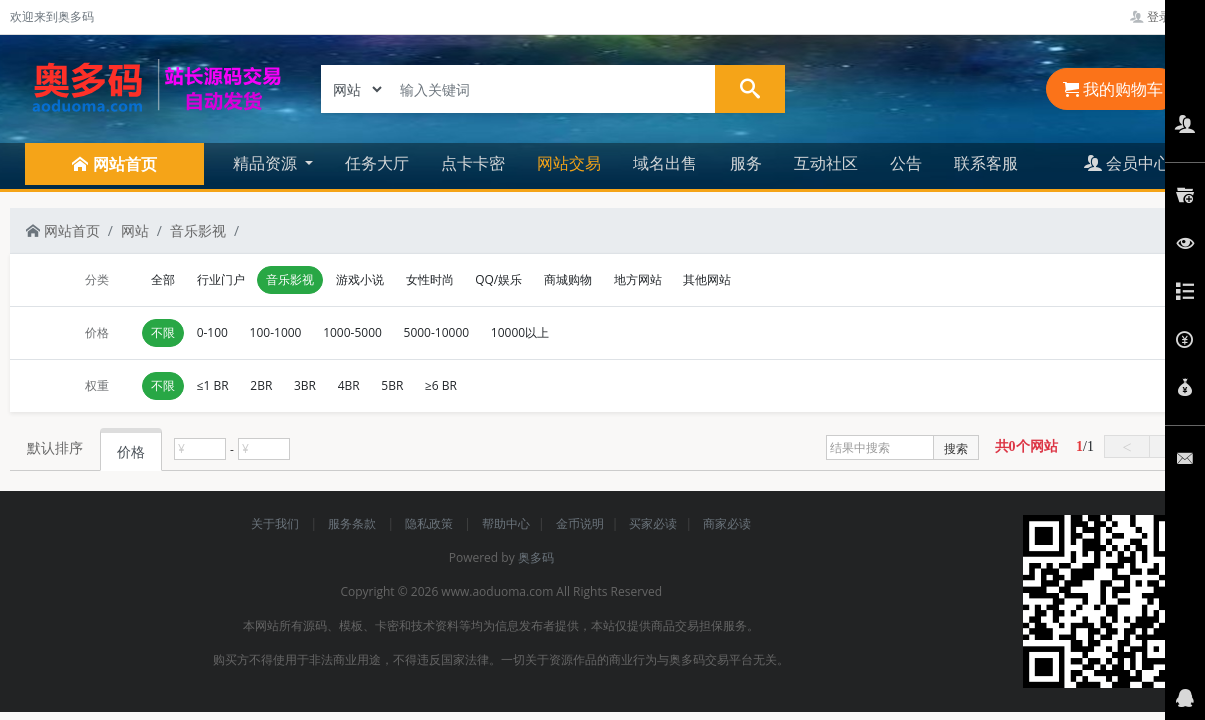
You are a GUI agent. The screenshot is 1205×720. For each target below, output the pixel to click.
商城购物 (568, 279)
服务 (746, 163)
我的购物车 (1113, 89)
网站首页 (63, 230)
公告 (906, 163)
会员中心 (1127, 163)
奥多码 (536, 557)
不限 (163, 332)
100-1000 (276, 332)
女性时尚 (430, 279)
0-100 (212, 332)
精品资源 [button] (267, 163)
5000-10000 (437, 332)
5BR (392, 385)
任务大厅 (377, 163)
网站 (135, 230)
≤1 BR (213, 385)
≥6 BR (441, 385)
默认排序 (55, 447)
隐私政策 (430, 523)
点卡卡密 (473, 163)
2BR (261, 385)
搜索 (956, 448)
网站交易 (569, 163)
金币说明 (580, 523)
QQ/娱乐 (498, 279)
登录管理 (1162, 16)
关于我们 (276, 523)
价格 (131, 451)
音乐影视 (198, 230)
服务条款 (353, 523)
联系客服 (986, 163)
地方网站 (638, 279)
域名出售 (665, 163)
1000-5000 (352, 332)
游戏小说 (360, 279)
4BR (349, 385)
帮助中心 (506, 523)
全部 (163, 279)
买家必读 (653, 523)
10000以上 (520, 332)
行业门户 (221, 279)
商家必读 (727, 523)
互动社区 (826, 163)
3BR (305, 385)
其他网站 (707, 279)
